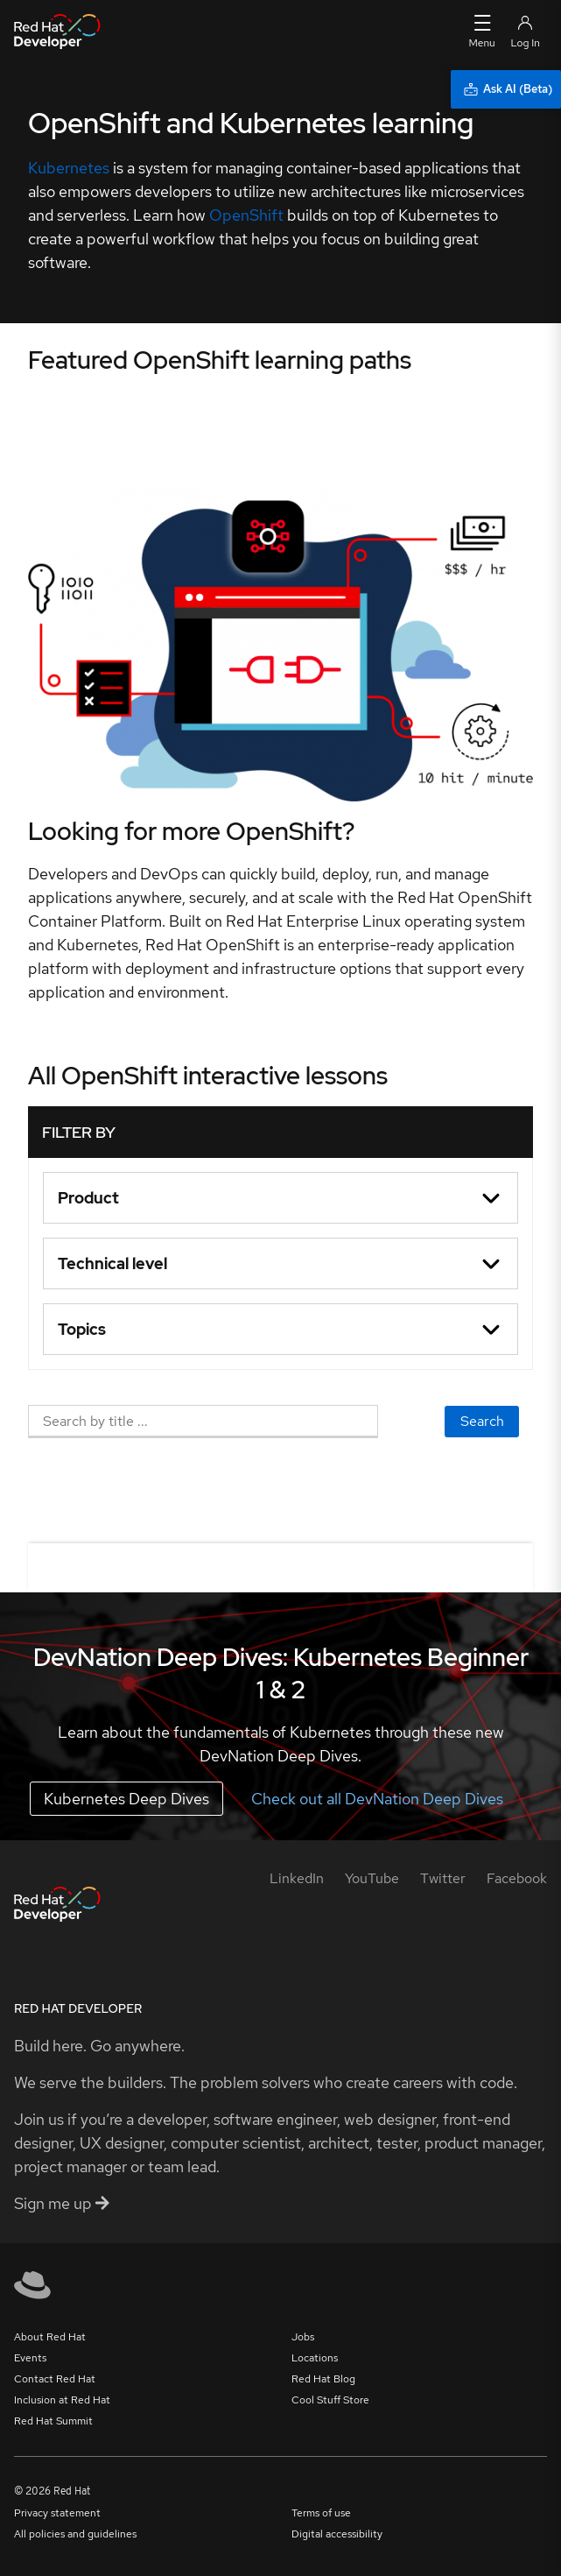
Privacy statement (57, 2513)
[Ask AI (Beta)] (506, 89)
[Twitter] (443, 1878)
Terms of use (321, 2513)
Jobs (302, 2337)
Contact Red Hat (54, 2379)
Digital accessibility (336, 2534)
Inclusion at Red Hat (62, 2400)
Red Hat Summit (53, 2421)
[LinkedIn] (297, 1878)
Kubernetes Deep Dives (126, 1799)
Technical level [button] (112, 1263)
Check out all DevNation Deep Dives (377, 1799)
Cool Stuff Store (330, 2400)
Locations (314, 2358)
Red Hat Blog (323, 2379)
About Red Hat (50, 2337)
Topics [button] (82, 1329)
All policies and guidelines (75, 2534)
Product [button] (88, 1198)
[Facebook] (517, 1878)
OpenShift (246, 215)
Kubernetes (68, 168)
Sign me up (61, 2203)
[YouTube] (372, 1878)
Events (30, 2358)
